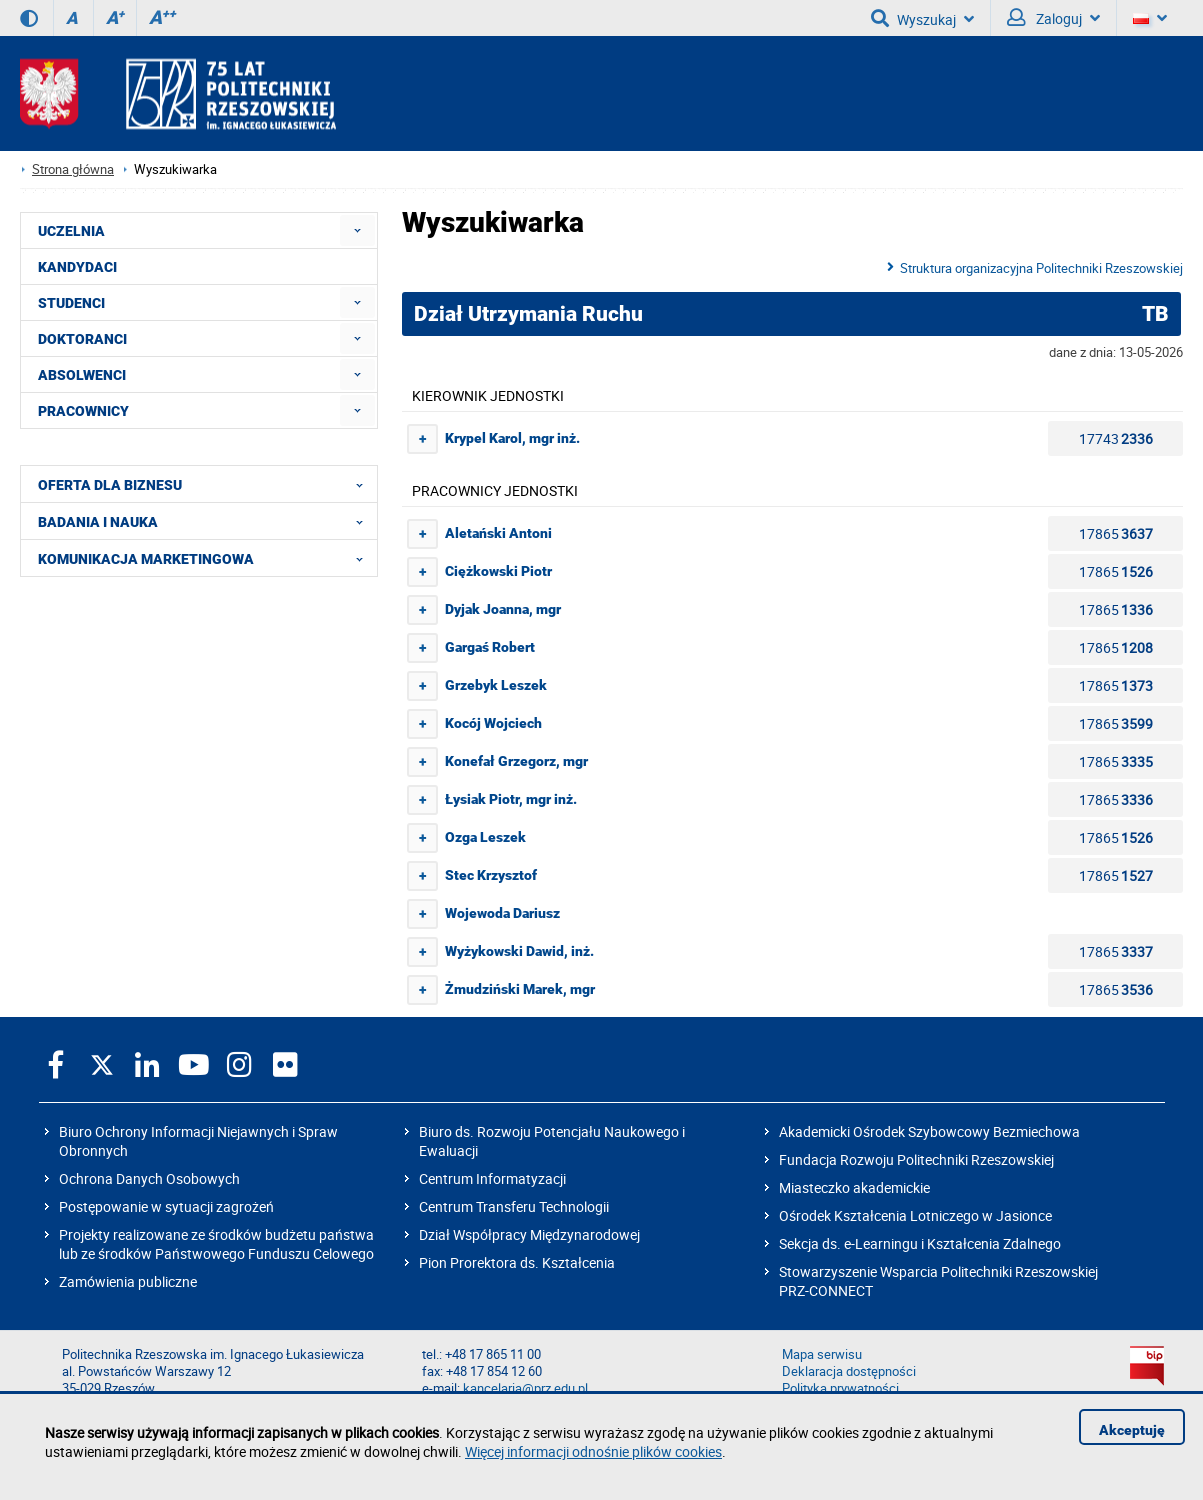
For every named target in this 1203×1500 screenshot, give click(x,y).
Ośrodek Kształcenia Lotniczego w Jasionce (915, 1215)
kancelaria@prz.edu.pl (525, 1388)
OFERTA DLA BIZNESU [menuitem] (206, 484)
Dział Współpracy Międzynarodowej (529, 1234)
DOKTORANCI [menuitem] (82, 339)
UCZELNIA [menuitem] (71, 231)
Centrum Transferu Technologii (514, 1206)
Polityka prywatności (840, 1388)
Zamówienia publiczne (128, 1281)
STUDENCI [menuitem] (71, 303)
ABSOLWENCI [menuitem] (82, 375)
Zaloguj (1053, 18)
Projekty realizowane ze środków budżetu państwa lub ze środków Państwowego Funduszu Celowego (216, 1244)
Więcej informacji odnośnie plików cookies (593, 1451)
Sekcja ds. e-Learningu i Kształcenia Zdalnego (920, 1243)
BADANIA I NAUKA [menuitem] (206, 521)
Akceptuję (1132, 1430)
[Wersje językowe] (1150, 18)
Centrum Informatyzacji (492, 1178)
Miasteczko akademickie (854, 1187)
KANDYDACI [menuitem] (77, 267)
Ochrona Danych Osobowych (149, 1178)
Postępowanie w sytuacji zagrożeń (166, 1206)
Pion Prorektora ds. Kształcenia (517, 1262)
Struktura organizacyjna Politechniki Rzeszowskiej (1041, 268)
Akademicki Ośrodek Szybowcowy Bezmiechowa (929, 1131)
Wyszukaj (922, 18)
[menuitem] (357, 230)
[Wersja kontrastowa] (29, 18)
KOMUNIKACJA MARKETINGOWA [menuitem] (206, 558)
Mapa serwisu (822, 1354)
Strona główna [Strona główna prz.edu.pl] (73, 169)
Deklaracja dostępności (849, 1371)
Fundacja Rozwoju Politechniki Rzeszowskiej (916, 1159)
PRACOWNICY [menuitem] (83, 411)
